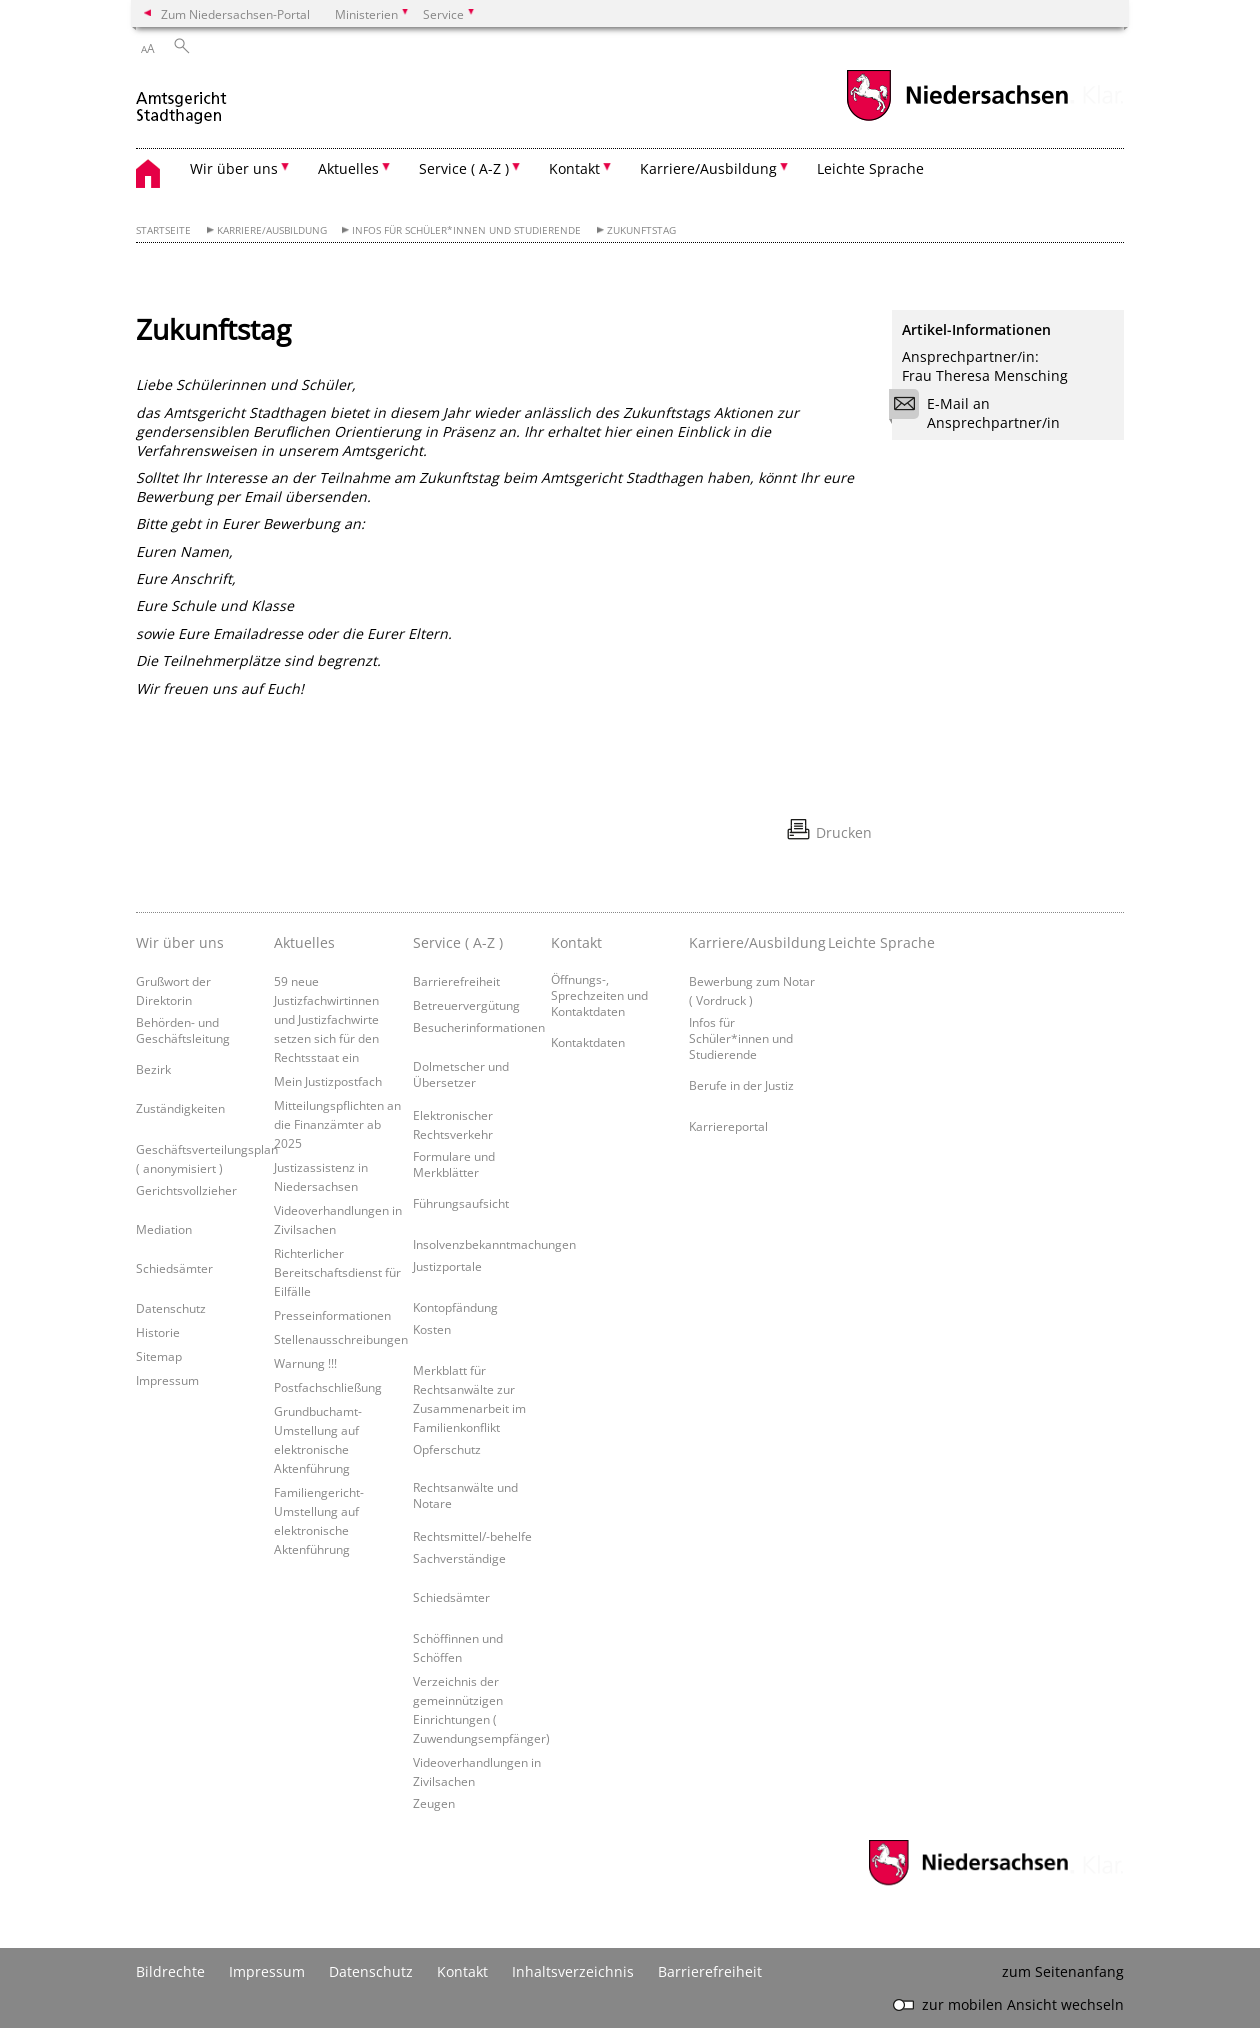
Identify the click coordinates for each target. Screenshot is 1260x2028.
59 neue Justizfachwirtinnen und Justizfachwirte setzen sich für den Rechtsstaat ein (326, 1019)
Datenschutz (171, 1308)
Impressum (167, 1380)
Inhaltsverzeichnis (573, 1971)
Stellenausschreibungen (341, 1339)
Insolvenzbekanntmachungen (494, 1244)
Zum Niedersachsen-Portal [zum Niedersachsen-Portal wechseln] (235, 14)
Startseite (163, 230)
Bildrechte (170, 1971)
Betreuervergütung (466, 1005)
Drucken (844, 832)
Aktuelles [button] (348, 168)
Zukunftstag (641, 230)
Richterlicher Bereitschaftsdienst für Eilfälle (337, 1272)
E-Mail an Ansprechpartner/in (981, 413)
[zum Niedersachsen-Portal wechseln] (957, 118)
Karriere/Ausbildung (272, 230)
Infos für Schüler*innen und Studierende (466, 230)
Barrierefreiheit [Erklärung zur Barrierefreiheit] (710, 1971)
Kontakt (462, 1971)
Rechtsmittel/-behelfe (472, 1536)
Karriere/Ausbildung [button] (708, 168)
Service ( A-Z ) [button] (464, 168)
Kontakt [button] (574, 168)
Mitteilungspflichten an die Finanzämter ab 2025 (337, 1124)
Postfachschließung (328, 1387)
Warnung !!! (305, 1363)
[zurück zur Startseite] (182, 98)
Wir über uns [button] (234, 168)
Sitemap (159, 1356)
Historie (158, 1332)
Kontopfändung (455, 1307)
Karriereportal (728, 1126)
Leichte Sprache (870, 168)
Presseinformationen (332, 1315)
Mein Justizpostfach (328, 1081)
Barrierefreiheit (456, 981)
